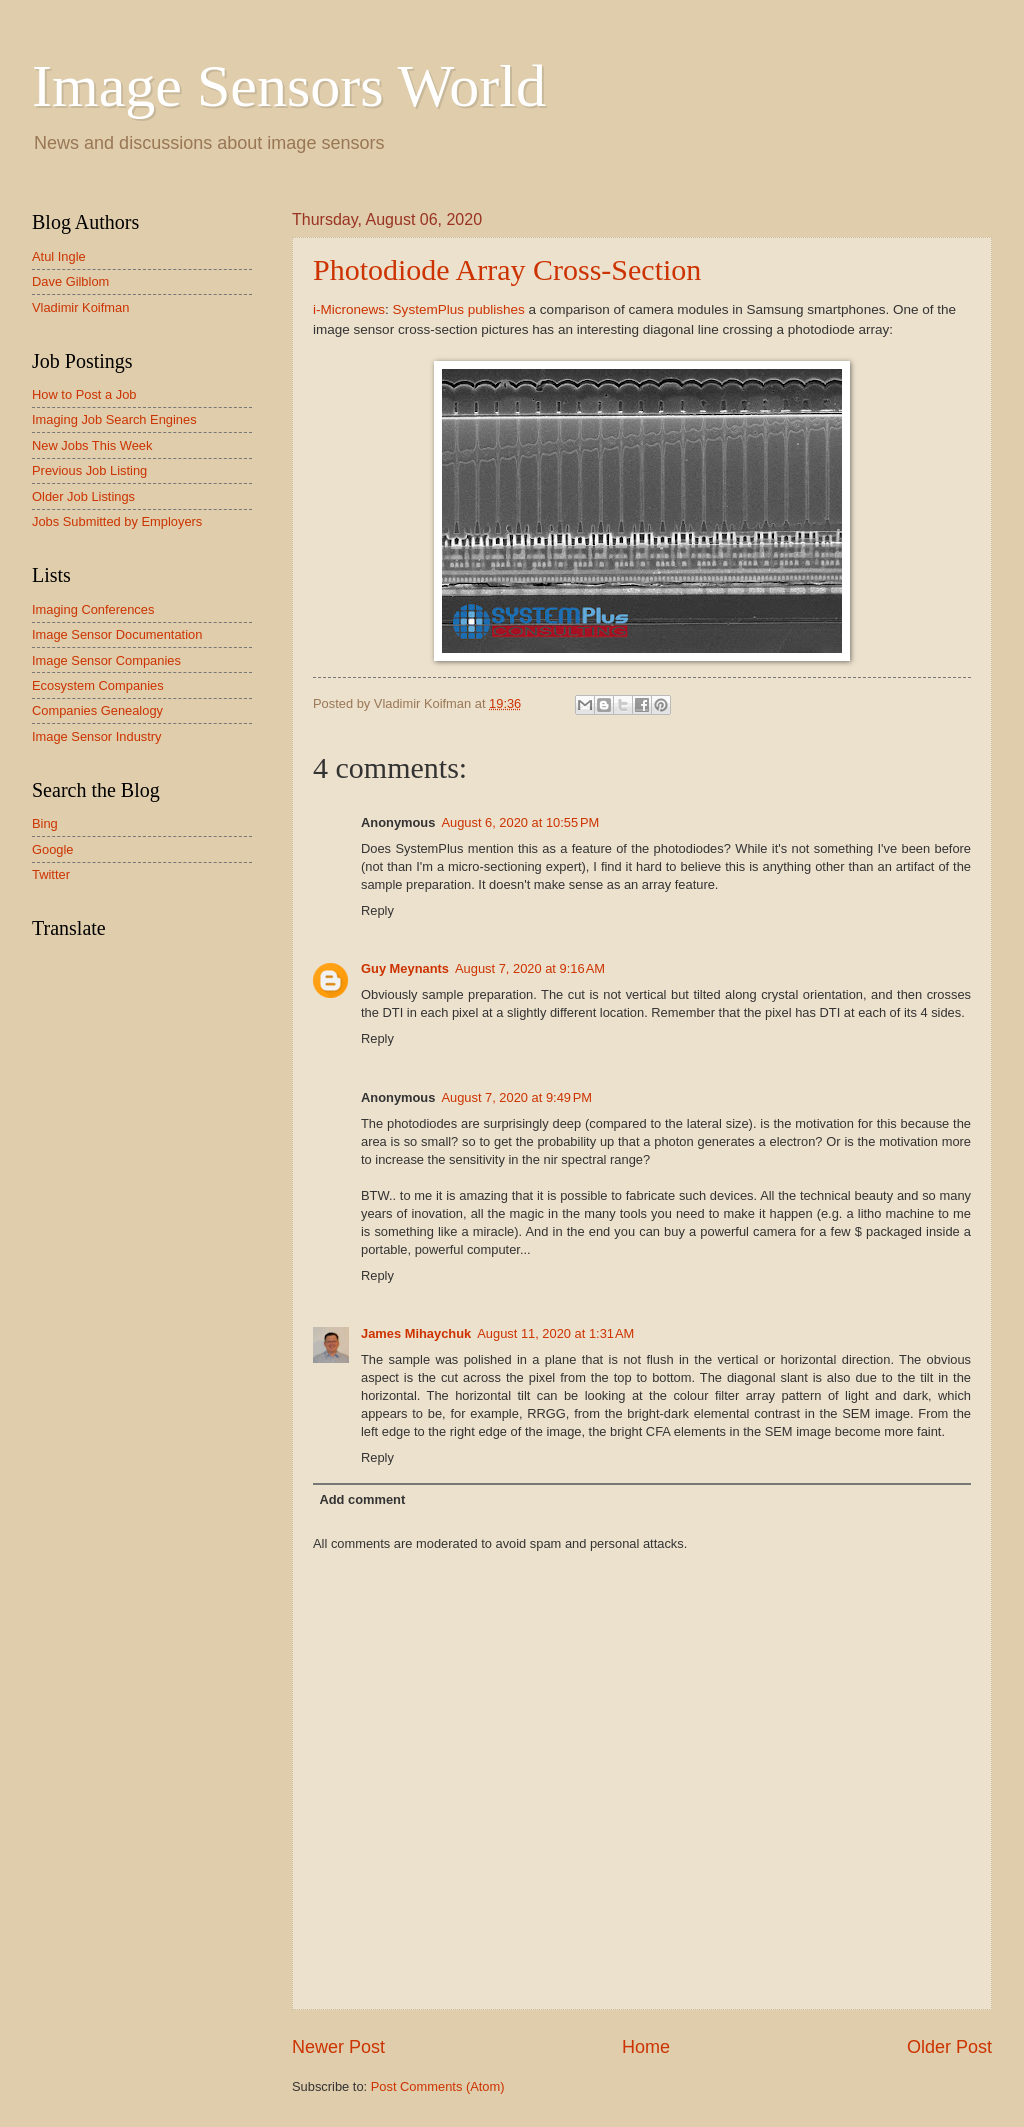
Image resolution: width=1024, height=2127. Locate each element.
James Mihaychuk (416, 1333)
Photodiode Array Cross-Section (507, 269)
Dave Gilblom (70, 281)
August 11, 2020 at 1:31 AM (555, 1333)
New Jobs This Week (92, 445)
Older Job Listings (83, 496)
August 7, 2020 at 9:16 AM (530, 968)
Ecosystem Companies (98, 685)
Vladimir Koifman (80, 307)
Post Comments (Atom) (438, 2086)
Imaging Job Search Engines (114, 419)
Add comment (362, 1499)
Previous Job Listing (89, 470)
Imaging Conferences (93, 609)
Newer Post (338, 2047)
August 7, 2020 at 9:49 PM (516, 1097)
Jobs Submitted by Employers (117, 521)
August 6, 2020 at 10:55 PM (520, 822)
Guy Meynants (405, 968)
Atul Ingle (59, 256)
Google (53, 849)
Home (646, 2047)
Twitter (51, 874)
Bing (45, 823)
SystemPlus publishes (459, 309)
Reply (377, 910)
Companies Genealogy (97, 710)
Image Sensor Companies (106, 660)
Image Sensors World (289, 86)
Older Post (949, 2047)
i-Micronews (349, 309)
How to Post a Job (84, 394)
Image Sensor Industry (97, 736)
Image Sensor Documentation (117, 634)
